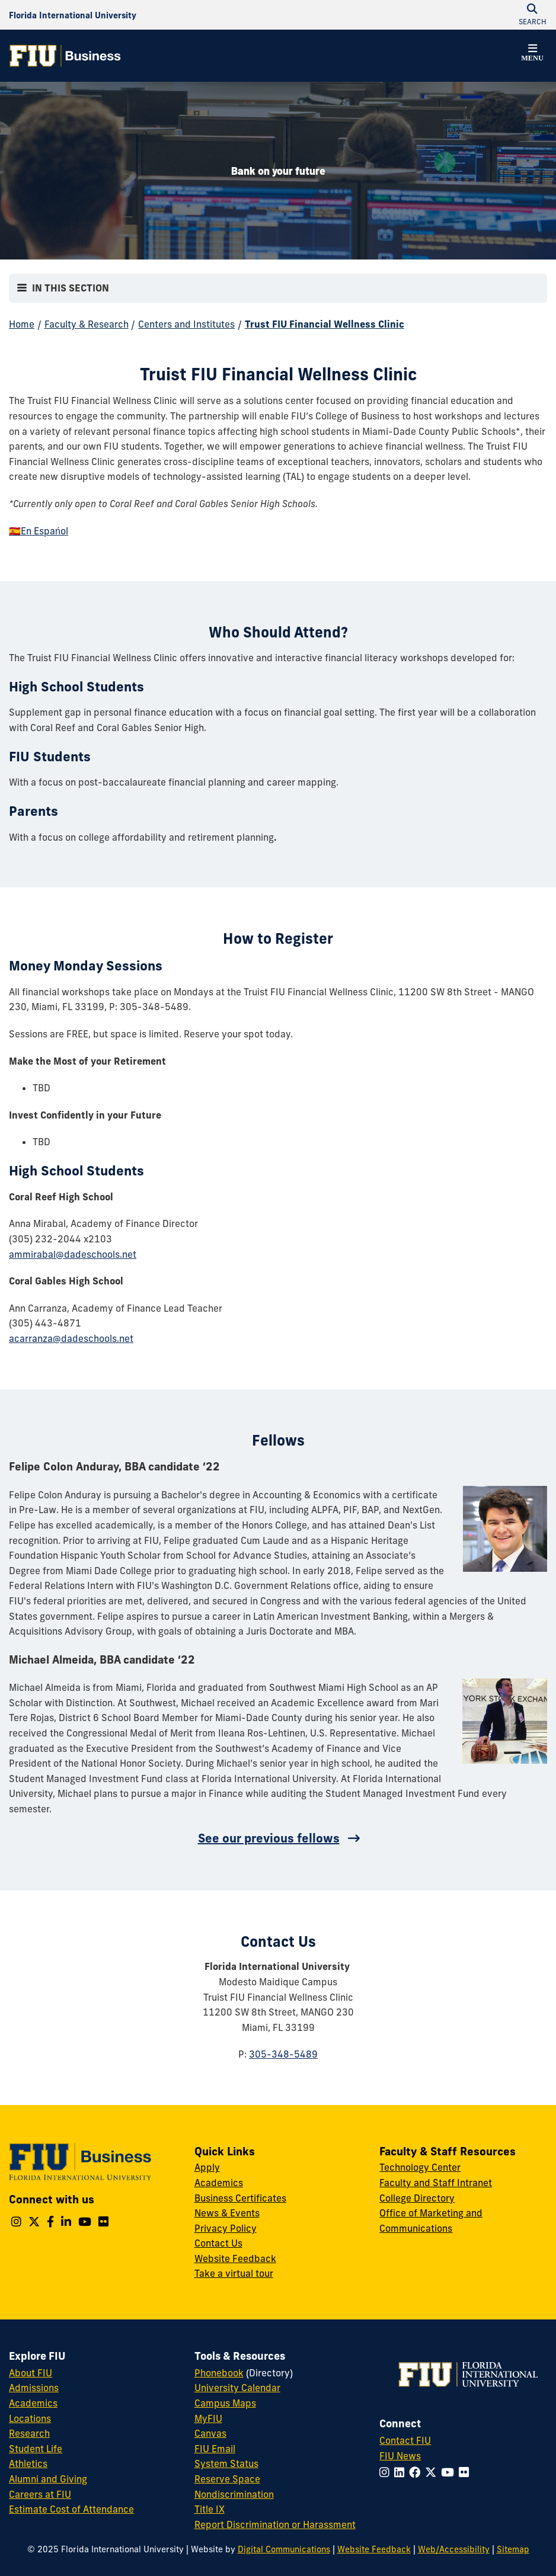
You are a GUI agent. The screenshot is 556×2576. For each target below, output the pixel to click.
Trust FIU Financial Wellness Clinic (324, 324)
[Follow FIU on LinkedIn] (401, 2472)
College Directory (417, 2198)
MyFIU (208, 2418)
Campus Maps (225, 2403)
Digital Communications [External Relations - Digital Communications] (284, 2549)
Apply (207, 2167)
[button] (532, 54)
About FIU (30, 2373)
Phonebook (219, 2373)
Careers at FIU (40, 2494)
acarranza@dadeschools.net (71, 1338)
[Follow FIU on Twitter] (433, 2472)
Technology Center (420, 2167)
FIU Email (214, 2449)
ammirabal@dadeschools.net (72, 1254)
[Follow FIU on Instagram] (386, 2472)
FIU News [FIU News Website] (400, 2456)
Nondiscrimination (234, 2494)
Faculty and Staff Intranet (435, 2183)
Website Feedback (235, 2258)
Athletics (28, 2463)
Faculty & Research (86, 324)
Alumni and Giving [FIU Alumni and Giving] (48, 2479)
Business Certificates (240, 2198)
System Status (226, 2463)
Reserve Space (227, 2479)
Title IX (209, 2509)
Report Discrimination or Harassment (275, 2524)
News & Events (227, 2213)
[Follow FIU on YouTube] (450, 2472)
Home (21, 324)
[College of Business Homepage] (65, 56)
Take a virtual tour (233, 2273)
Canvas (210, 2433)
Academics (218, 2183)
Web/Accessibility (454, 2549)
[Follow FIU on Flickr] (466, 2472)
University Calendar (237, 2388)
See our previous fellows (269, 1838)
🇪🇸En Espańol (38, 531)
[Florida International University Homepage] (72, 14)
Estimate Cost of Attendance (71, 2509)
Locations (30, 2418)
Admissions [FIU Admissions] (34, 2388)
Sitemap (513, 2549)
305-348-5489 (283, 2054)
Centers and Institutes (186, 324)
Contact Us (218, 2243)
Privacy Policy (225, 2228)
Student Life (35, 2449)
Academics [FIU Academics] (33, 2403)
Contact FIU (405, 2440)
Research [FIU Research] (29, 2433)
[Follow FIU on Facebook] (417, 2472)
